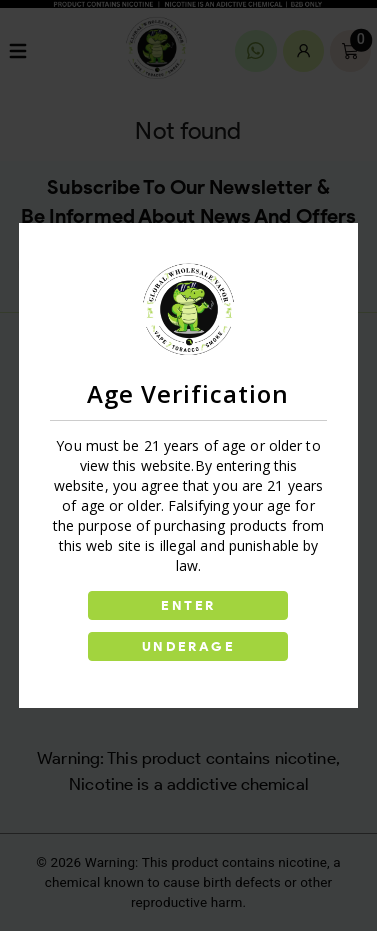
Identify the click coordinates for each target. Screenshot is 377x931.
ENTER (188, 605)
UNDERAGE (188, 646)
